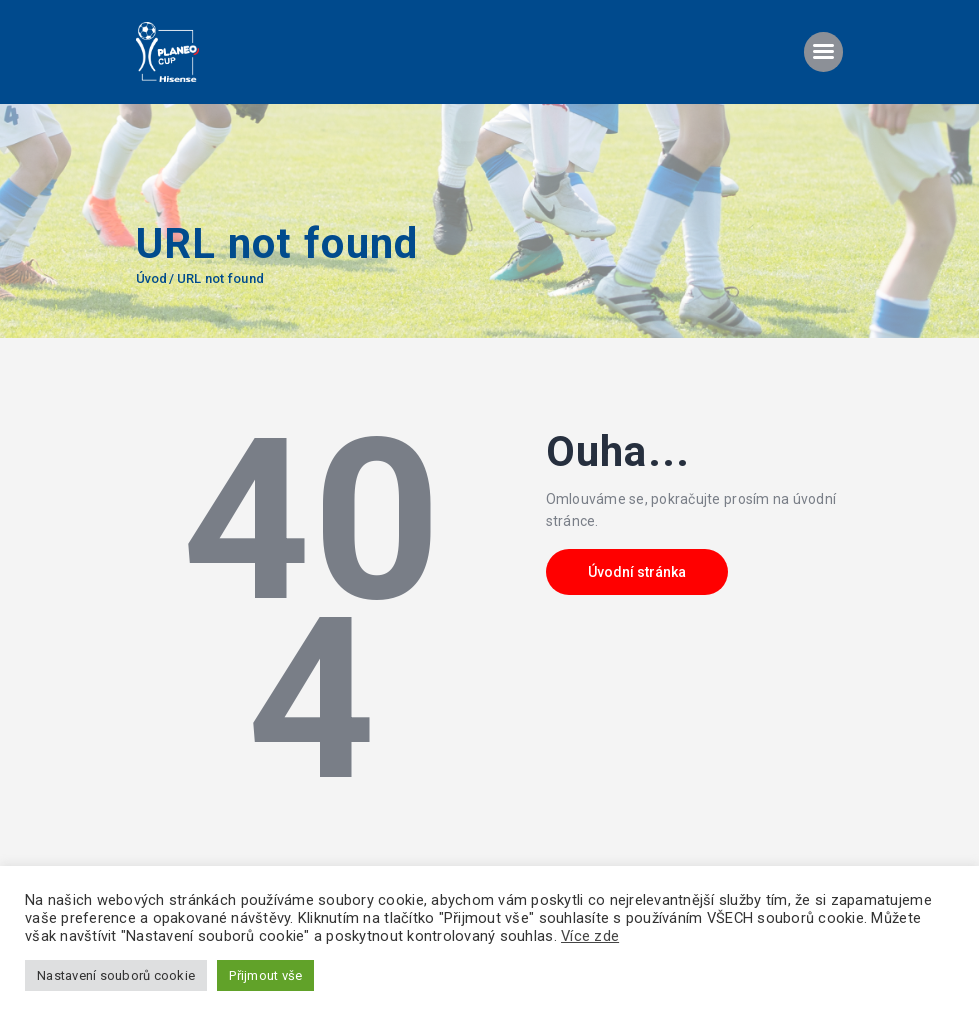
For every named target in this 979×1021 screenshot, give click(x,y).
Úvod (152, 278)
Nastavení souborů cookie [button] (116, 975)
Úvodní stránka (637, 572)
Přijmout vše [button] (265, 975)
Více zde (590, 936)
